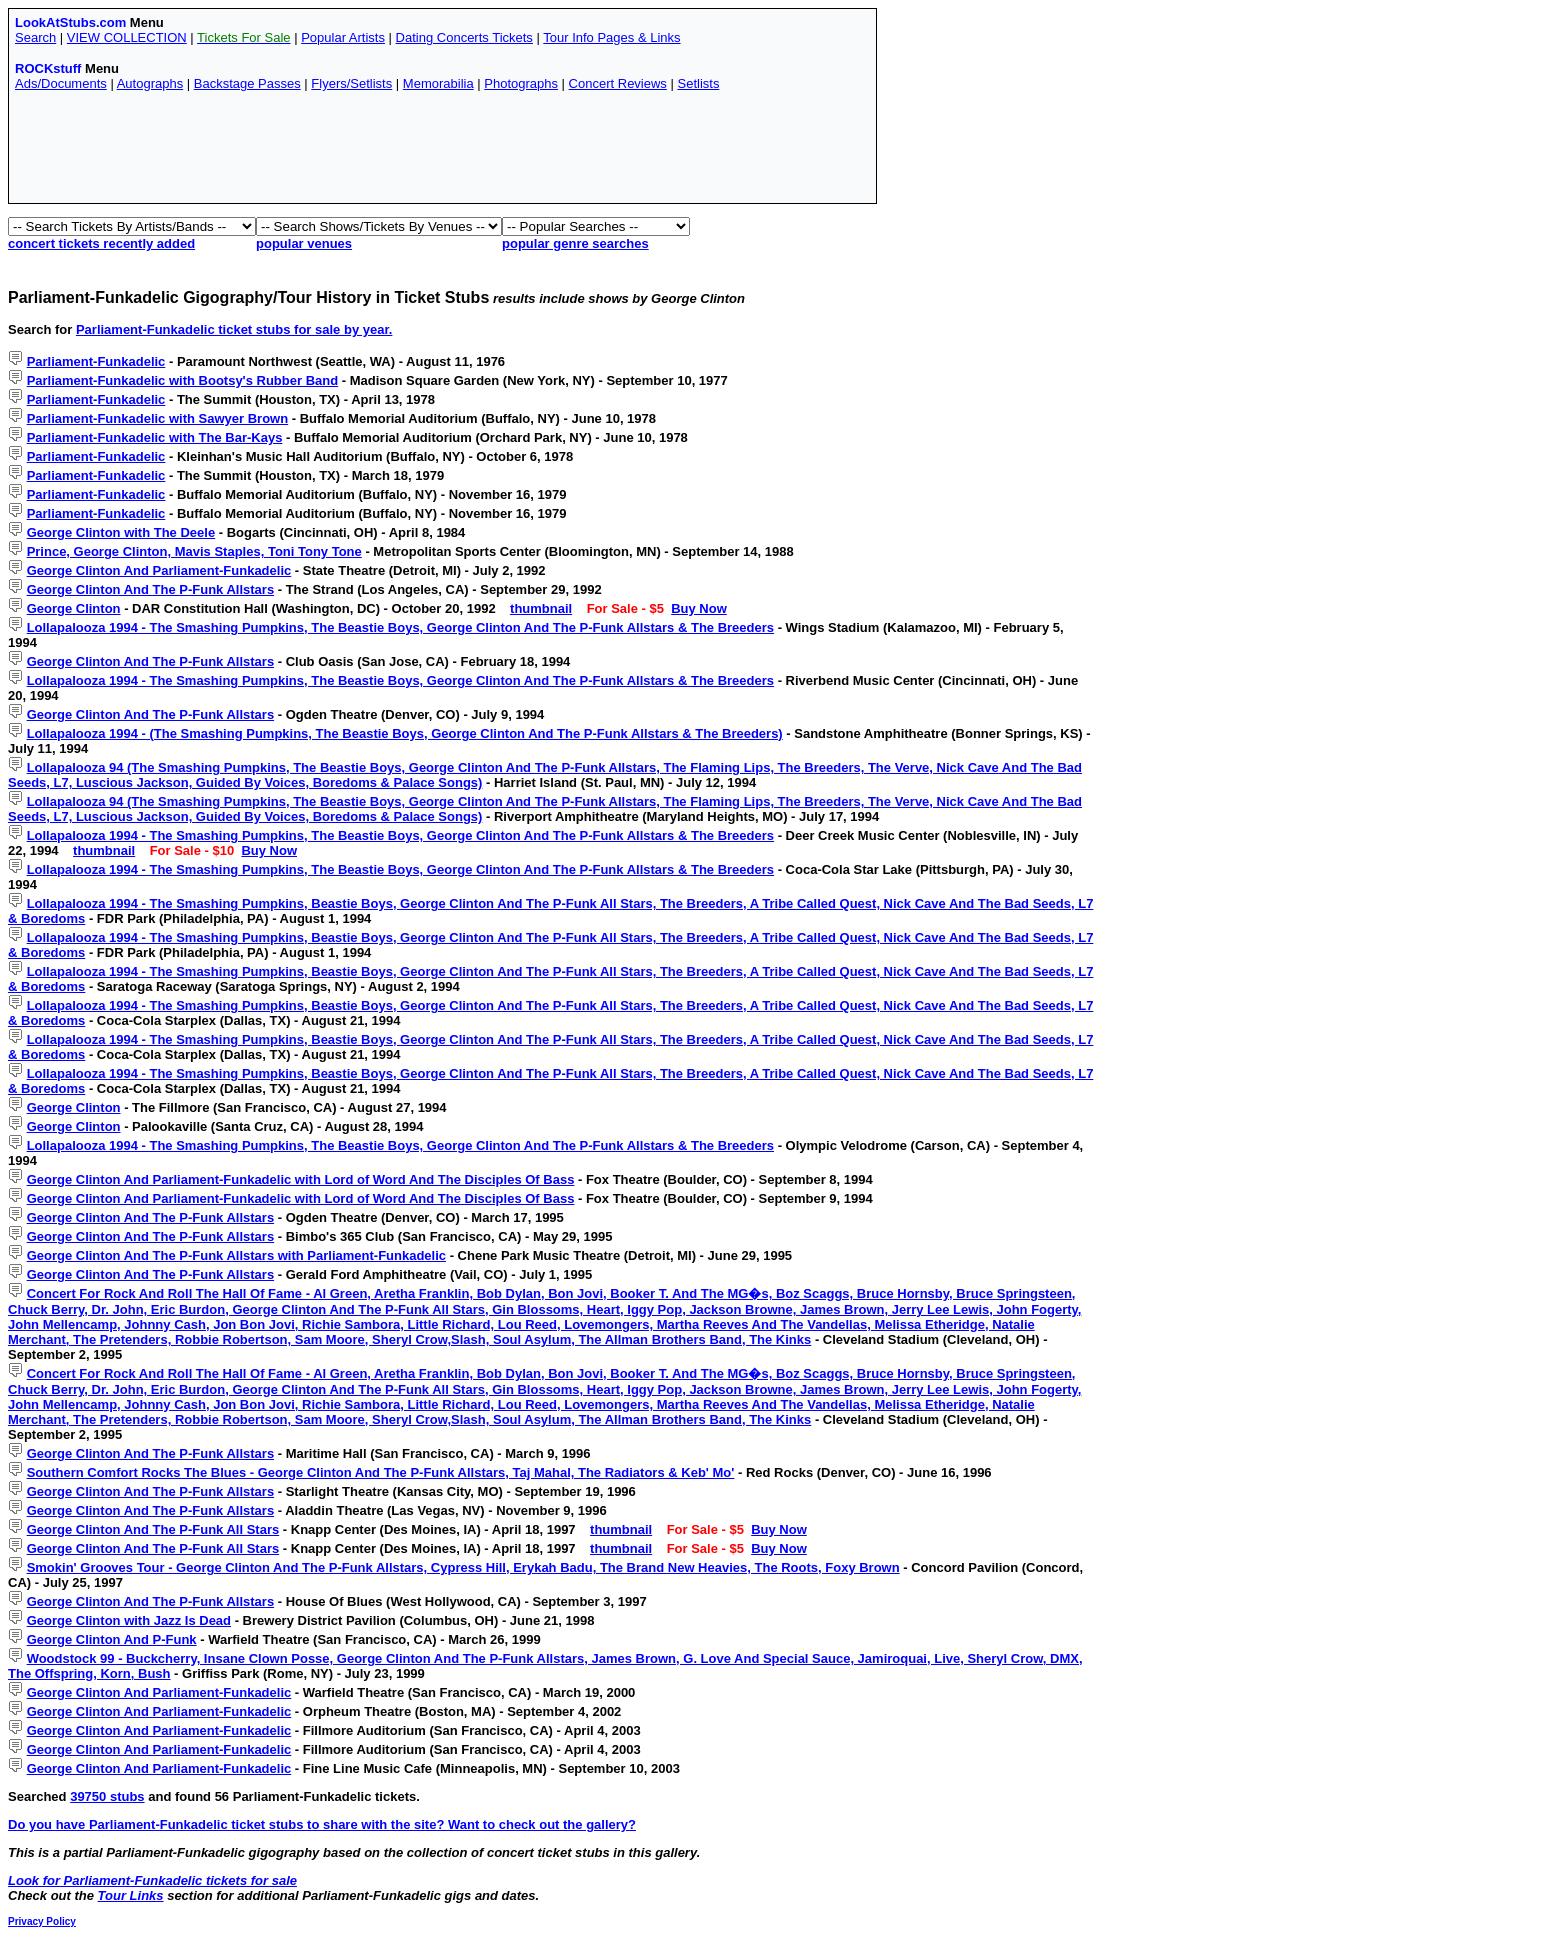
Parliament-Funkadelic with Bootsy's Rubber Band (183, 380)
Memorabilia (438, 83)
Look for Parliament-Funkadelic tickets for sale (152, 1880)
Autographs (150, 83)
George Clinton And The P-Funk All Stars (153, 1529)
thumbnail (541, 608)
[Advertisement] (379, 152)
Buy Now (699, 608)
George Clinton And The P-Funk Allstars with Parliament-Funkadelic (236, 1255)
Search (35, 37)
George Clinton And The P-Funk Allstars (151, 589)
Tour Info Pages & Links (611, 37)
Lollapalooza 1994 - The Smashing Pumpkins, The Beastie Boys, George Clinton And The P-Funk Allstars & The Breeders (400, 627)
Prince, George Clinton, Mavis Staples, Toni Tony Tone (194, 551)
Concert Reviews (618, 83)
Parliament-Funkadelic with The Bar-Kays (155, 437)
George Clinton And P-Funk (112, 1639)
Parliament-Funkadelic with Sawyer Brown (158, 418)
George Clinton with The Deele (121, 532)
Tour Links (131, 1895)
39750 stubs (107, 1796)
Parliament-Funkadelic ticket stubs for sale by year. (234, 329)
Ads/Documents (61, 83)
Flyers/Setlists (351, 83)
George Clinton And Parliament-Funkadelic (159, 570)
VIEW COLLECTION (127, 37)
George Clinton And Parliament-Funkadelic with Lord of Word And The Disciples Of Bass (301, 1179)
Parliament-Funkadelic (96, 361)
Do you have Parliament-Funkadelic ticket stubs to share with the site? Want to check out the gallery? (322, 1824)
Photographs (521, 83)
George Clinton (74, 608)
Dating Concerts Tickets (464, 37)
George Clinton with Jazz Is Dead (129, 1620)
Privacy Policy (42, 1921)
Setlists (698, 83)
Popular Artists (343, 37)
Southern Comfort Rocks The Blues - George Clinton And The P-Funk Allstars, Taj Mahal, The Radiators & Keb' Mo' (381, 1472)
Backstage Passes (247, 83)
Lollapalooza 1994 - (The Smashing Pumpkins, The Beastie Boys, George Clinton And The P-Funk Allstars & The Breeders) (405, 733)
